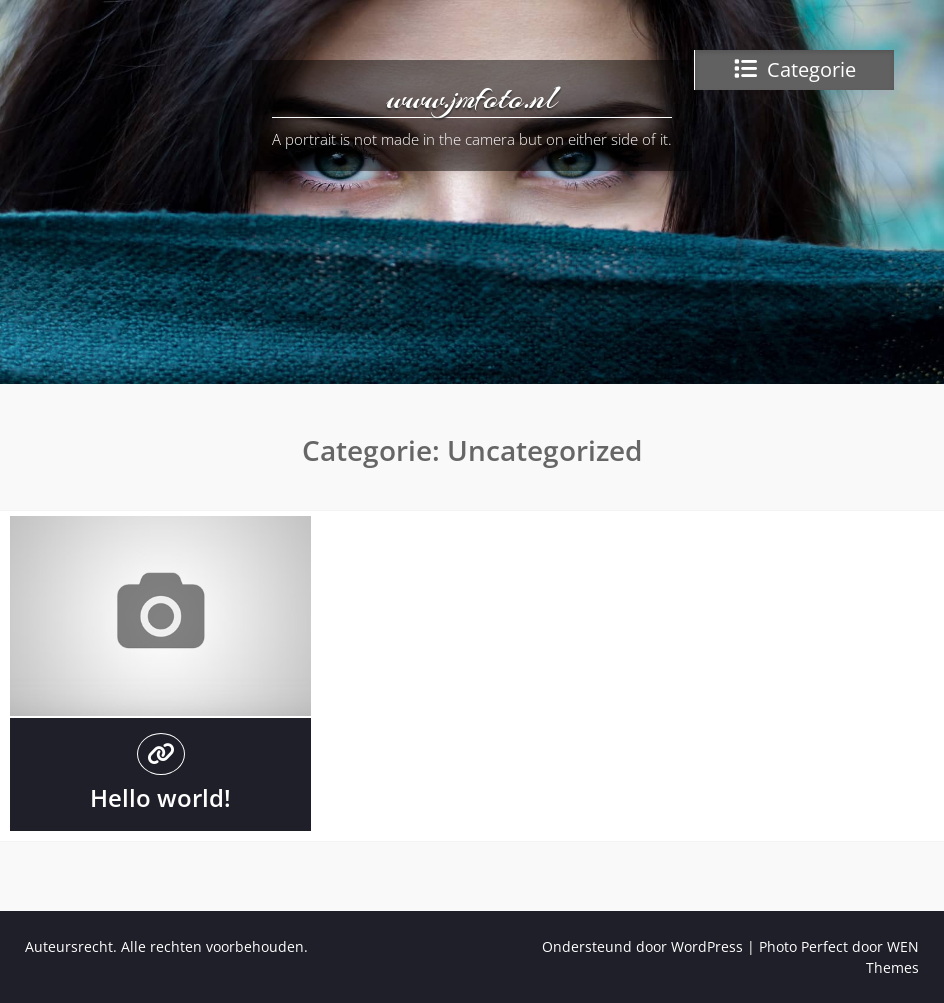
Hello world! (160, 797)
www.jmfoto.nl (472, 98)
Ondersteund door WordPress (642, 946)
